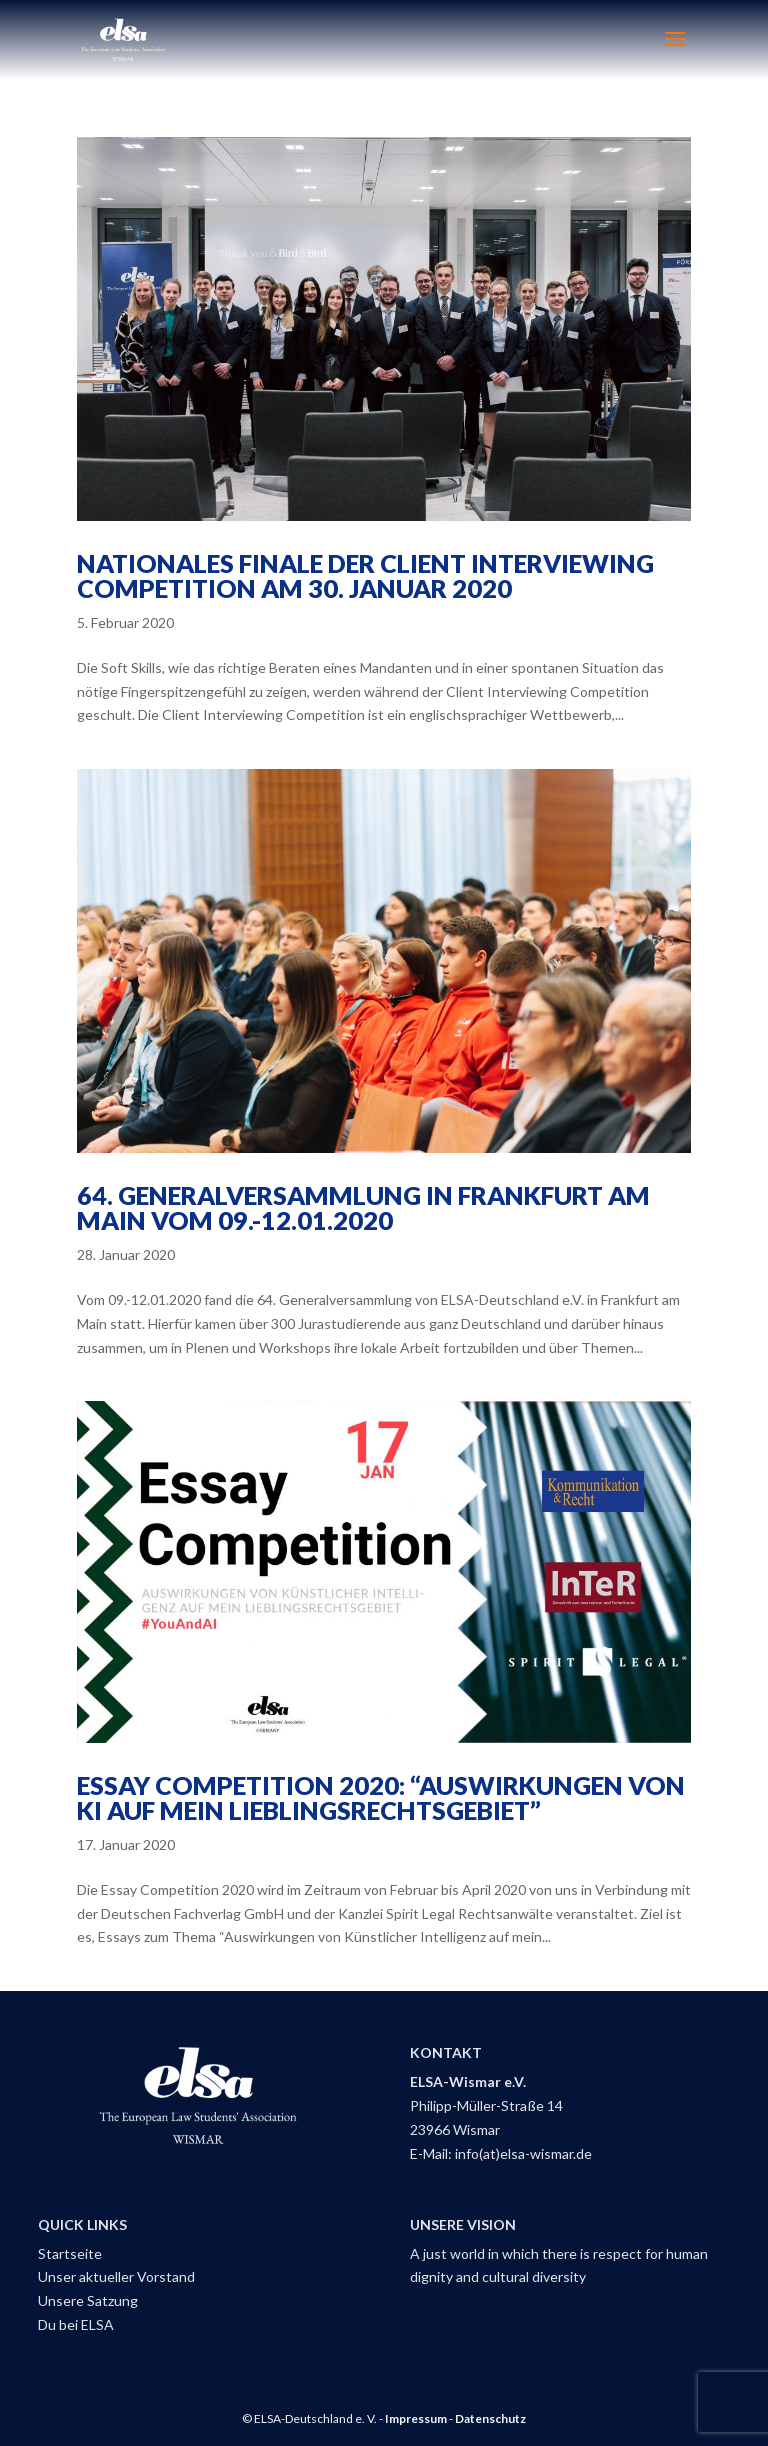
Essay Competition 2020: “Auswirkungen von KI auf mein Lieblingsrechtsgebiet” (381, 1797)
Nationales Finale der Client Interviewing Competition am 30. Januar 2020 (365, 575)
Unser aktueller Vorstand (116, 2276)
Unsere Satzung (88, 2300)
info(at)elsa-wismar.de (523, 2153)
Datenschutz (490, 2418)
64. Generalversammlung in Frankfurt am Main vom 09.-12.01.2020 (363, 1207)
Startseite (70, 2253)
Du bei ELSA (76, 2324)
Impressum (416, 2418)
